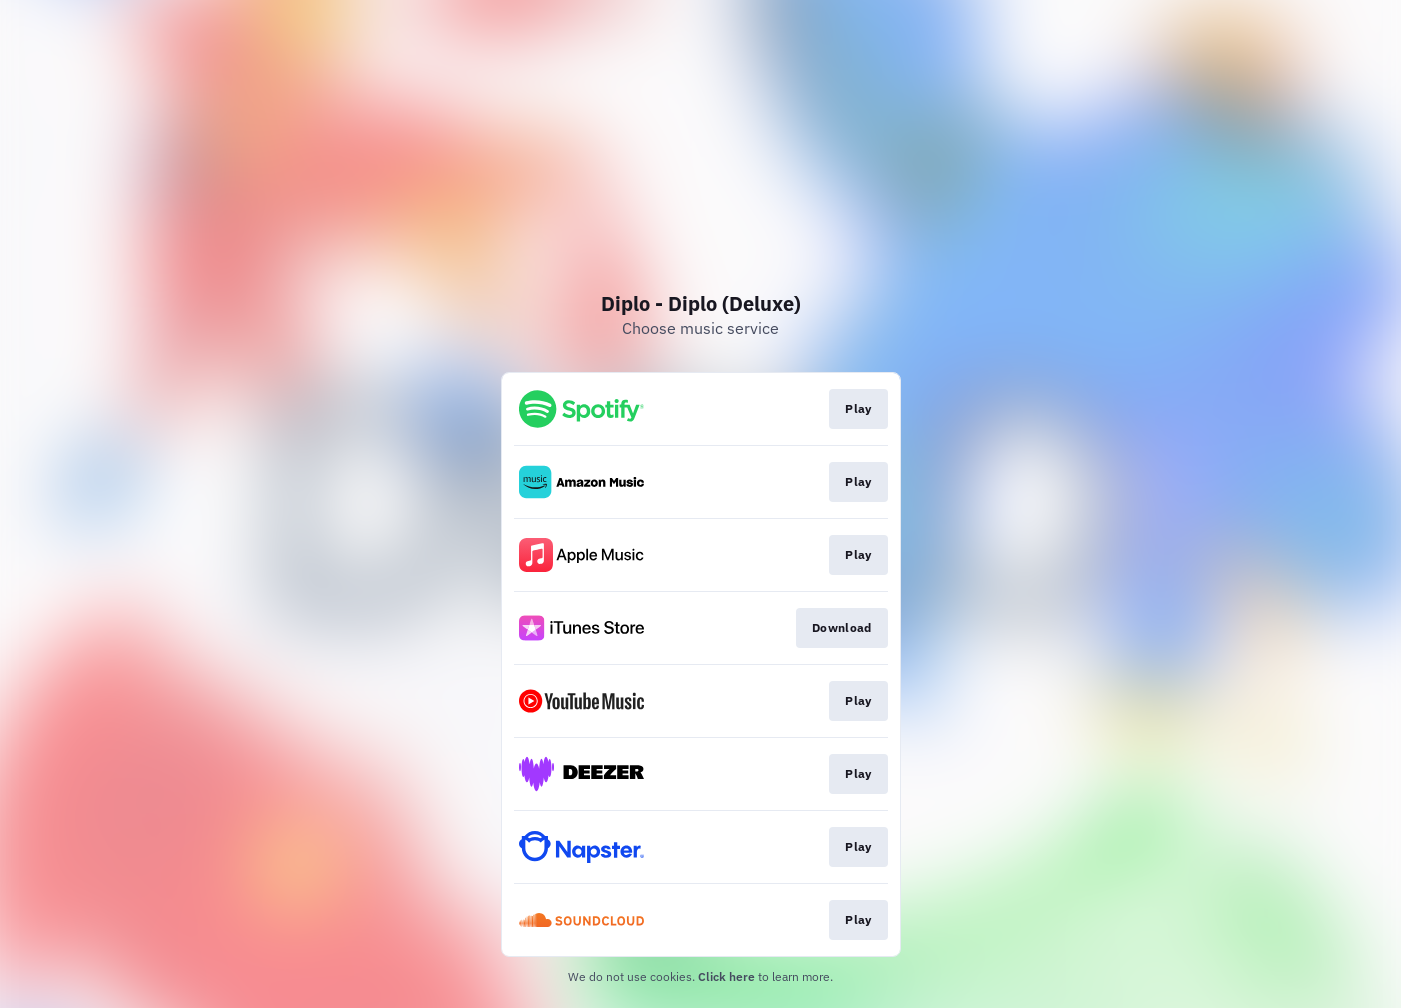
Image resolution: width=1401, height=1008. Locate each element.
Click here (726, 976)
